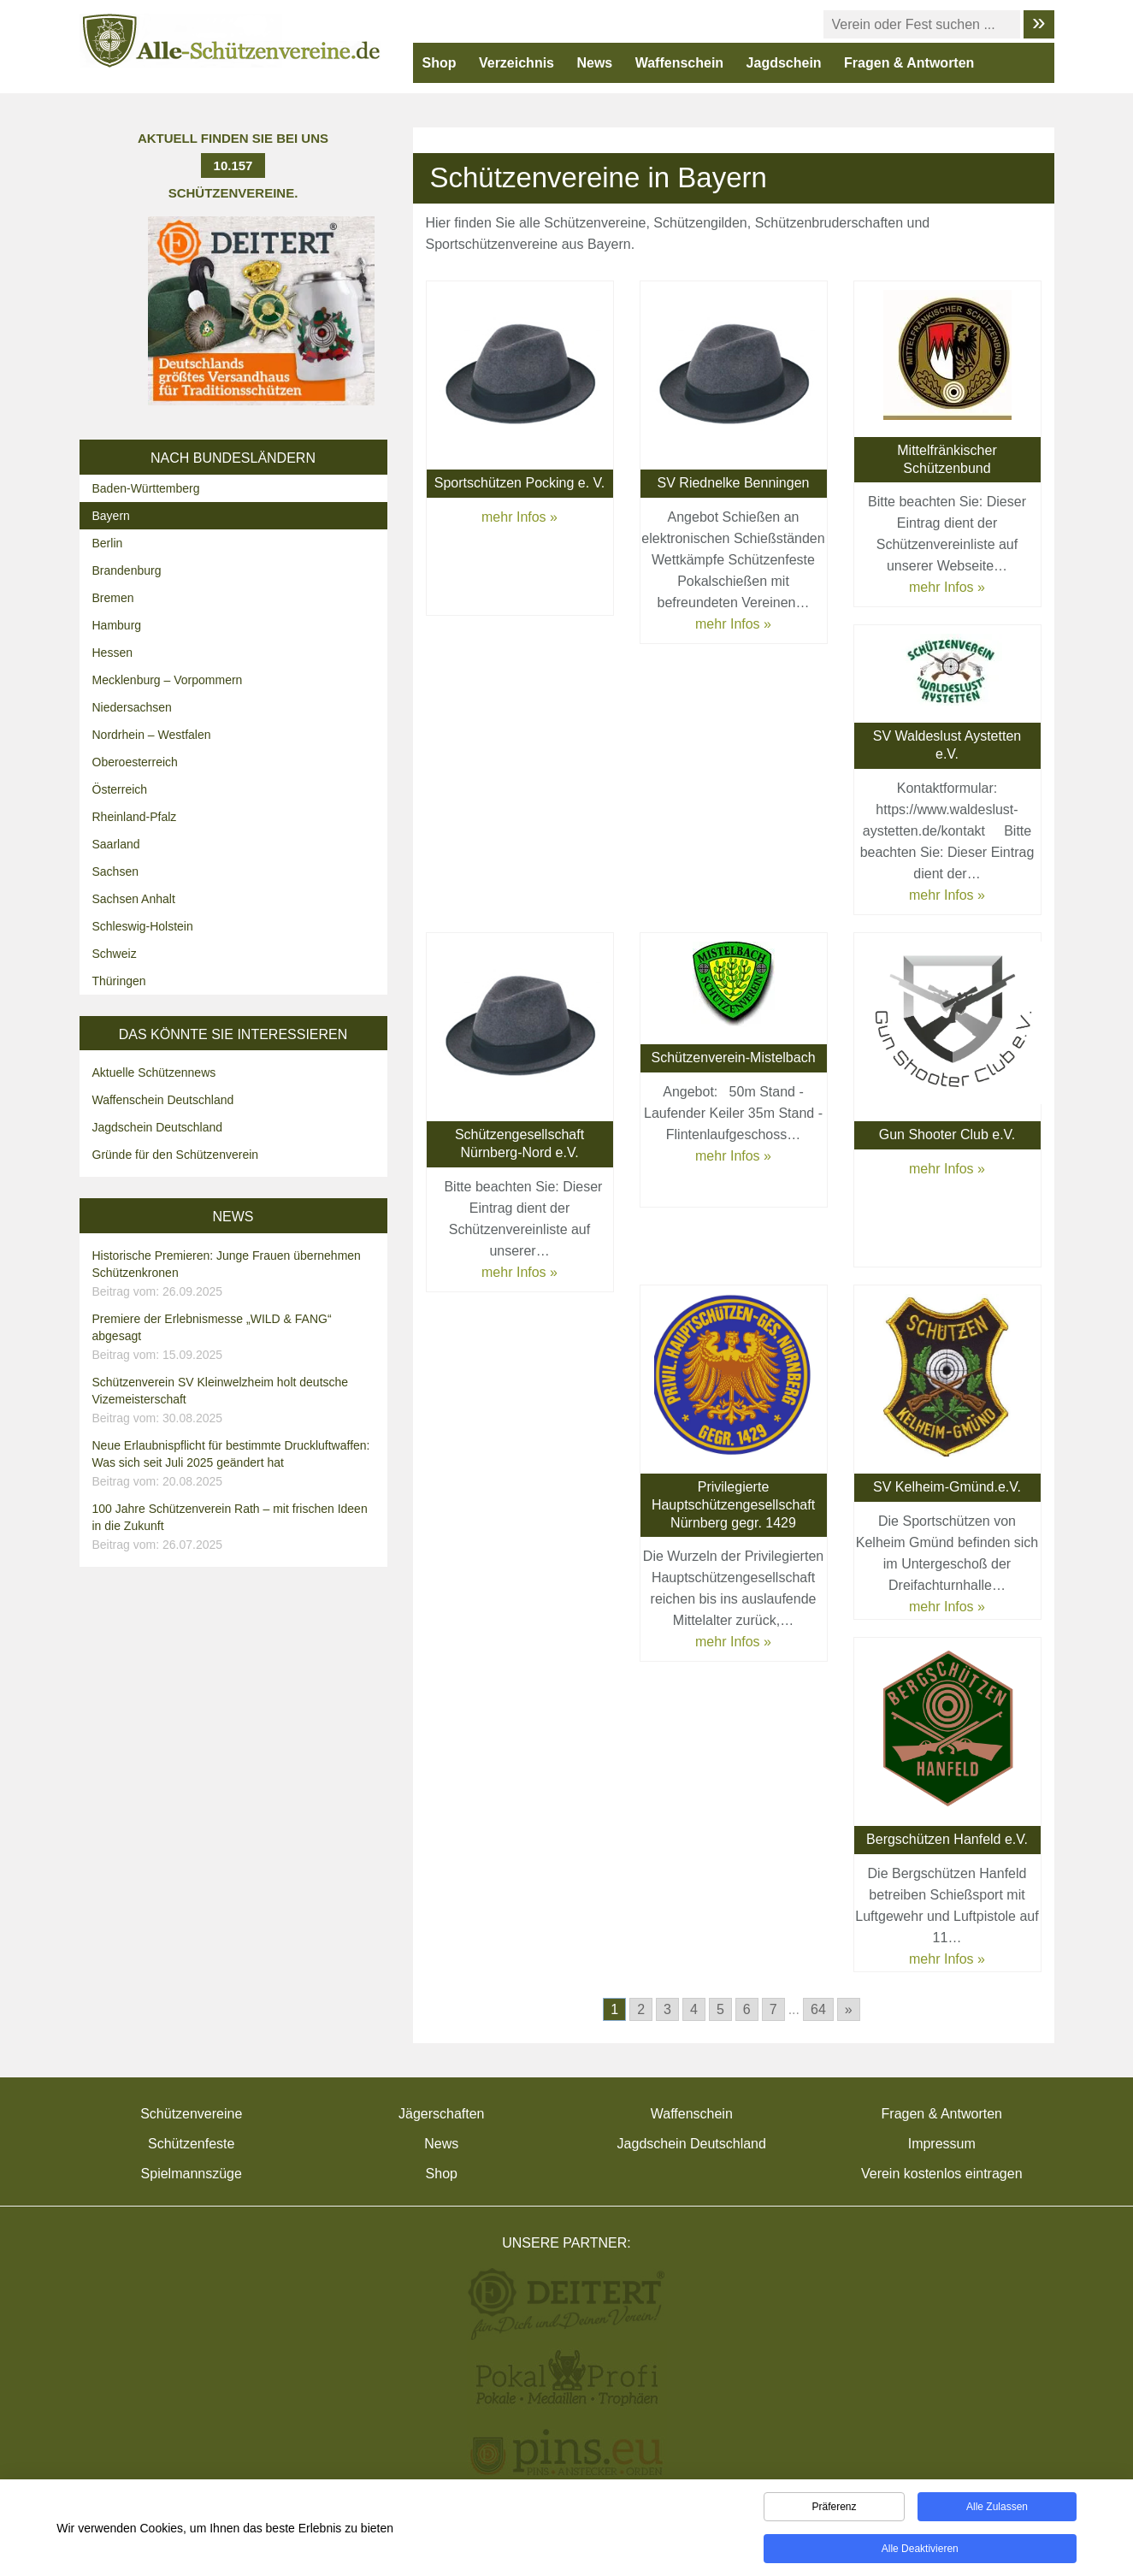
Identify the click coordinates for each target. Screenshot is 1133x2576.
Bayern (111, 516)
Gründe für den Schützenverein (175, 1154)
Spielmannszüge (191, 2173)
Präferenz (833, 2509)
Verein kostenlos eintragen (942, 2173)
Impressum (942, 2143)
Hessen (112, 652)
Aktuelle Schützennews (154, 1072)
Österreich (120, 789)
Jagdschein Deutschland (157, 1127)
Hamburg (117, 625)
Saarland (116, 844)
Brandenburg (127, 570)
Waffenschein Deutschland (163, 1100)
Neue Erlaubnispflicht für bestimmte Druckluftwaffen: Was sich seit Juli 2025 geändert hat (235, 1464)
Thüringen (119, 981)
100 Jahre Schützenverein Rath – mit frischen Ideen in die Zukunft (235, 1527)
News (594, 63)
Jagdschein (784, 63)
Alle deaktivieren (920, 2551)
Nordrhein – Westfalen (151, 734)
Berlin (107, 543)
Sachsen (115, 871)
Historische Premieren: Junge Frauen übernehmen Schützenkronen (235, 1274)
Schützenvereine (191, 2113)
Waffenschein (679, 63)
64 (818, 2009)
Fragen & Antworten (909, 63)
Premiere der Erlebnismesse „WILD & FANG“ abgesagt (235, 1337)
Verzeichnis (516, 63)
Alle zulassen (997, 2509)
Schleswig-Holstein (142, 926)
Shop (439, 63)
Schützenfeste (191, 2143)
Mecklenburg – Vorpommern (167, 680)
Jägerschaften (441, 2113)
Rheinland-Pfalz (134, 817)
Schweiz (114, 953)
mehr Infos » (519, 517)
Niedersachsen (132, 707)
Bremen (113, 598)
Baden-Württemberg (146, 488)
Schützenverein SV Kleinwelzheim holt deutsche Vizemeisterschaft (235, 1401)
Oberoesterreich (135, 762)
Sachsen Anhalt (133, 899)
